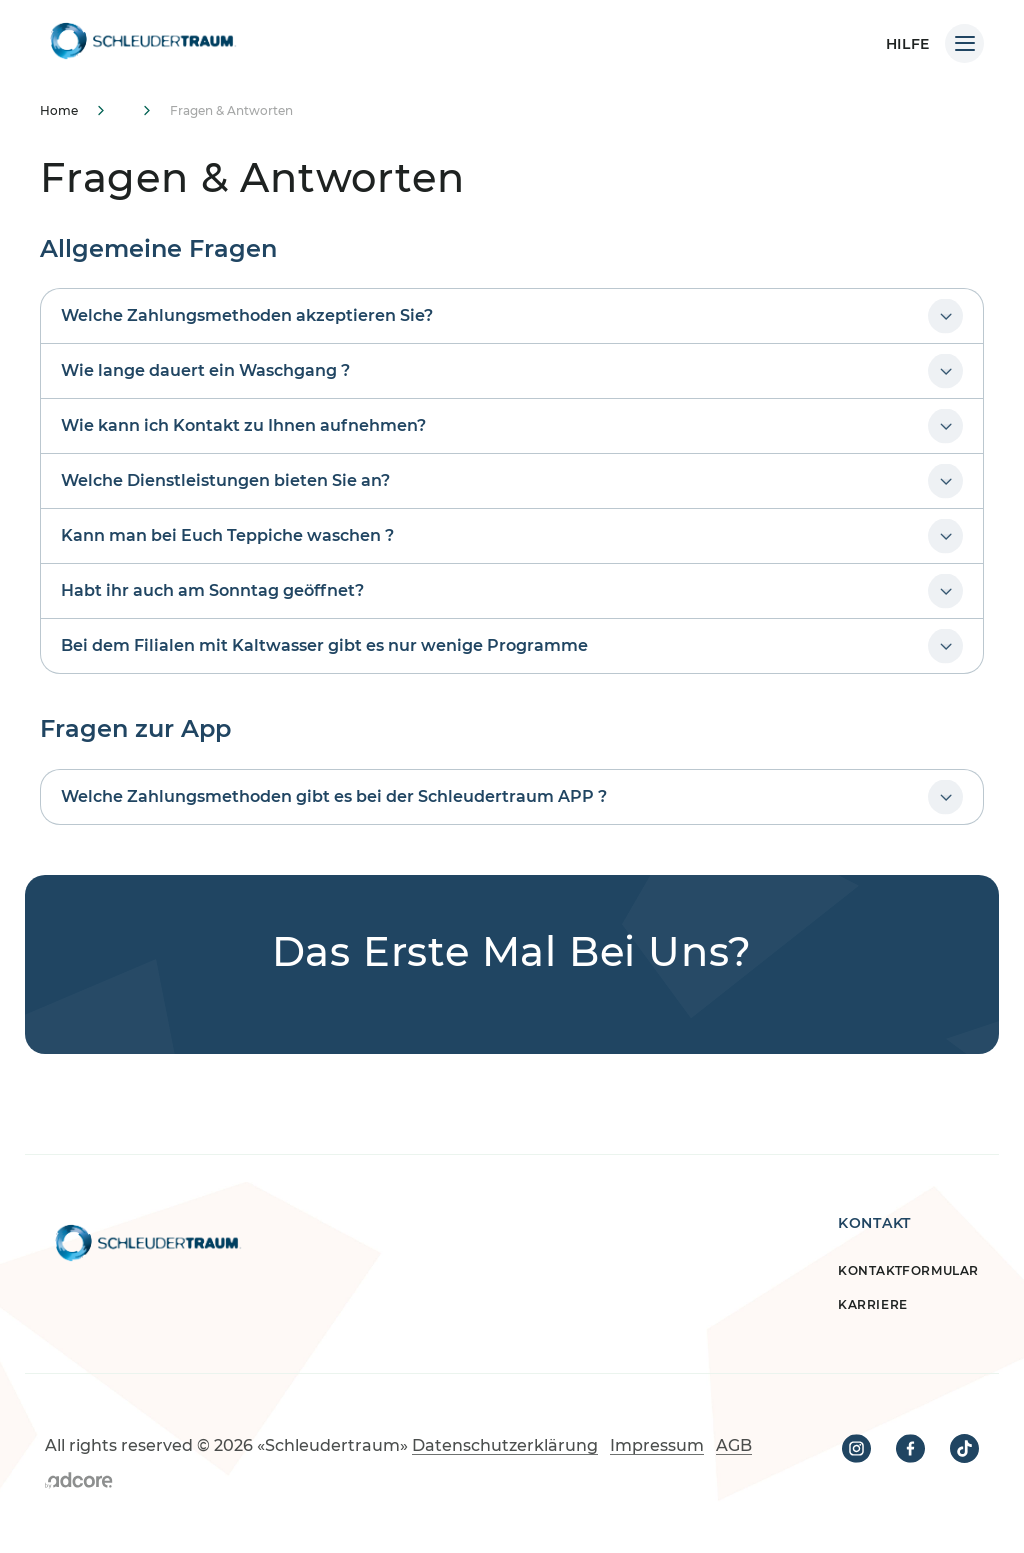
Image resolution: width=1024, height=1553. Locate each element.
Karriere (873, 1304)
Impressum (657, 1445)
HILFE (908, 44)
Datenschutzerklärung (505, 1445)
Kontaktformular (908, 1270)
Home (59, 110)
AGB (734, 1445)
